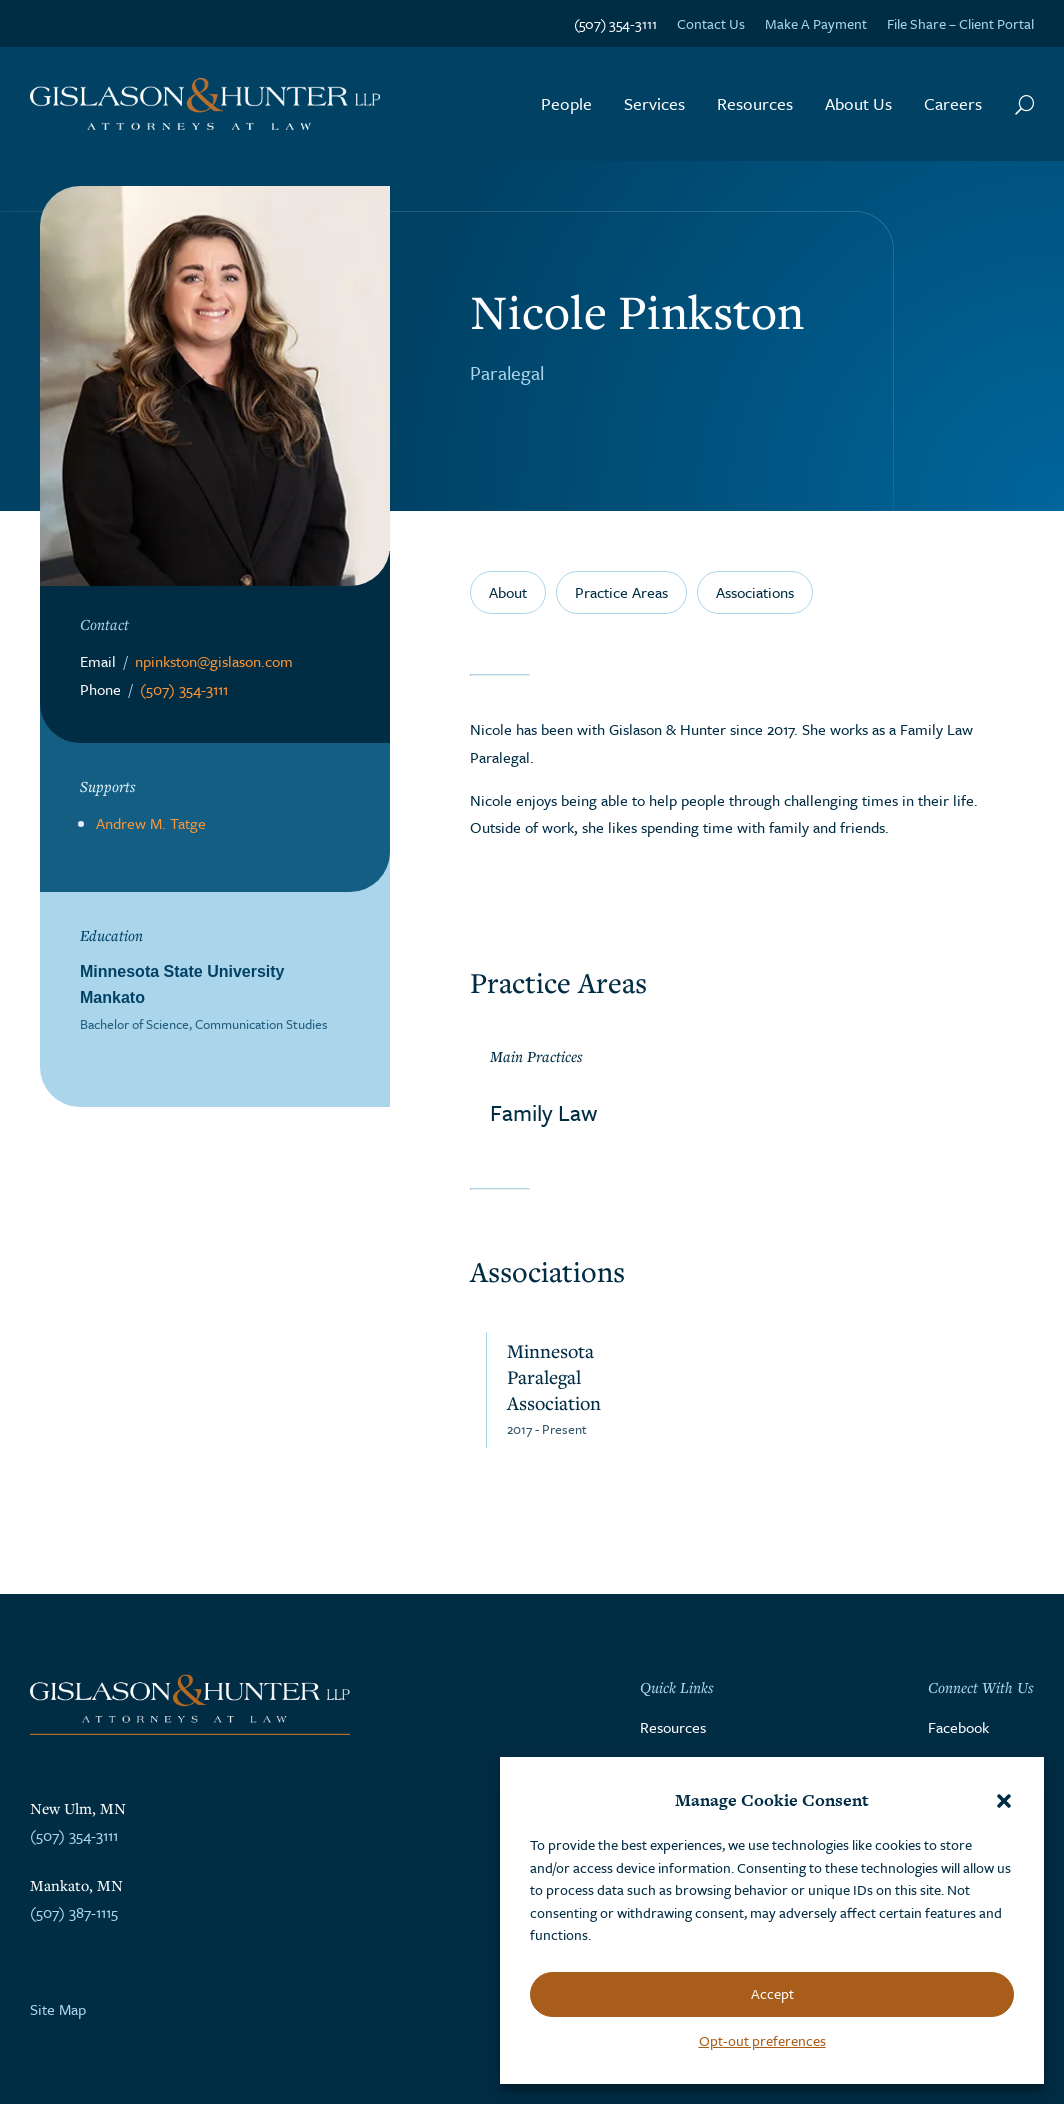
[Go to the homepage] (205, 104)
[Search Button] (1024, 104)
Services (654, 103)
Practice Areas (621, 592)
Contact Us (711, 23)
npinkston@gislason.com (214, 661)
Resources (755, 103)
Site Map (58, 2009)
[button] (1004, 1801)
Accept (772, 1993)
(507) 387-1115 (74, 1912)
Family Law (543, 1112)
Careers (953, 103)
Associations (755, 592)
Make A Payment (816, 23)
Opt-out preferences (762, 2040)
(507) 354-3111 (615, 23)
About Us (858, 103)
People (566, 103)
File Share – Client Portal (960, 23)
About (508, 592)
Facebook (958, 1727)
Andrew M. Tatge (151, 823)
